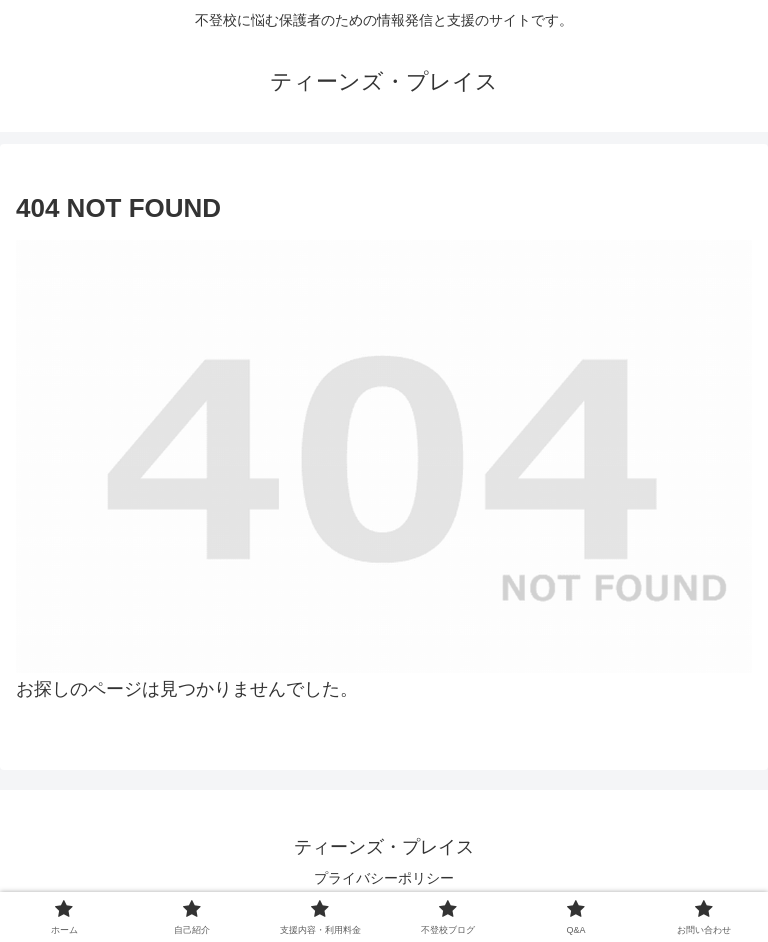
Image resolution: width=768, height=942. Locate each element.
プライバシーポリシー (384, 878)
